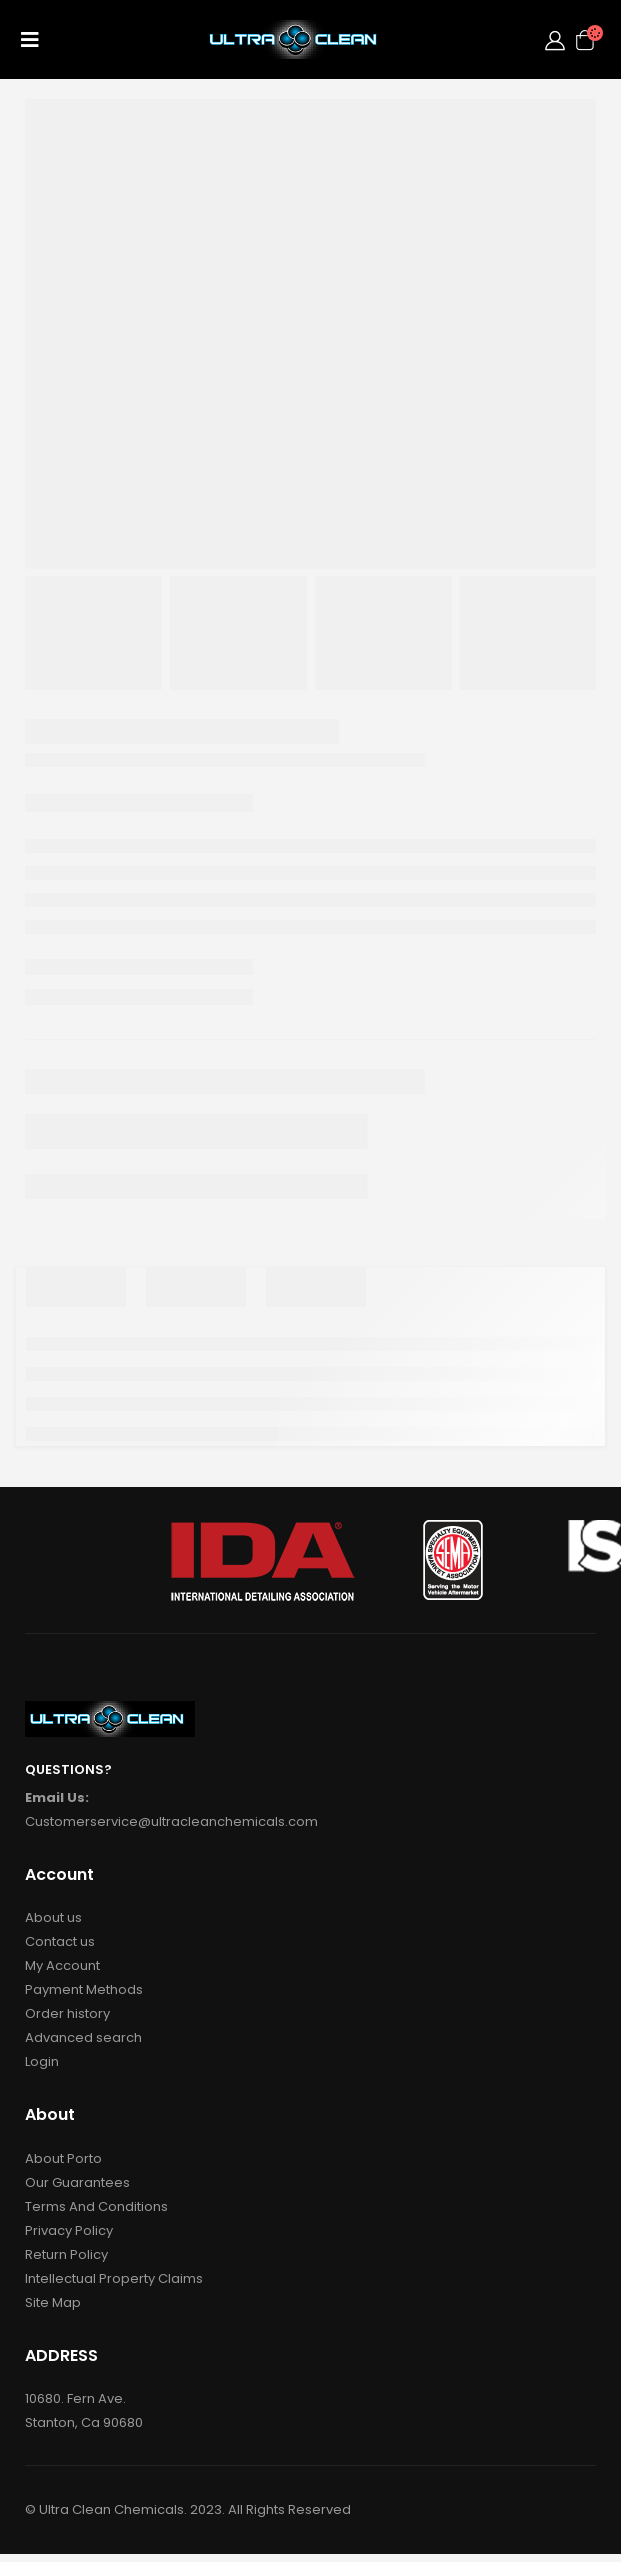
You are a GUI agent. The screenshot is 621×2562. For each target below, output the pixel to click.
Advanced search (83, 2037)
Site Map (53, 2302)
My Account (62, 1965)
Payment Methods (84, 1989)
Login (42, 2061)
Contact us (60, 1941)
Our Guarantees (77, 2182)
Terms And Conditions (96, 2206)
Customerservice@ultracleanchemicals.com (171, 1821)
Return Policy (66, 2254)
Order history (67, 2013)
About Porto (63, 2158)
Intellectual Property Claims (114, 2278)
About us (53, 1917)
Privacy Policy (69, 2230)
